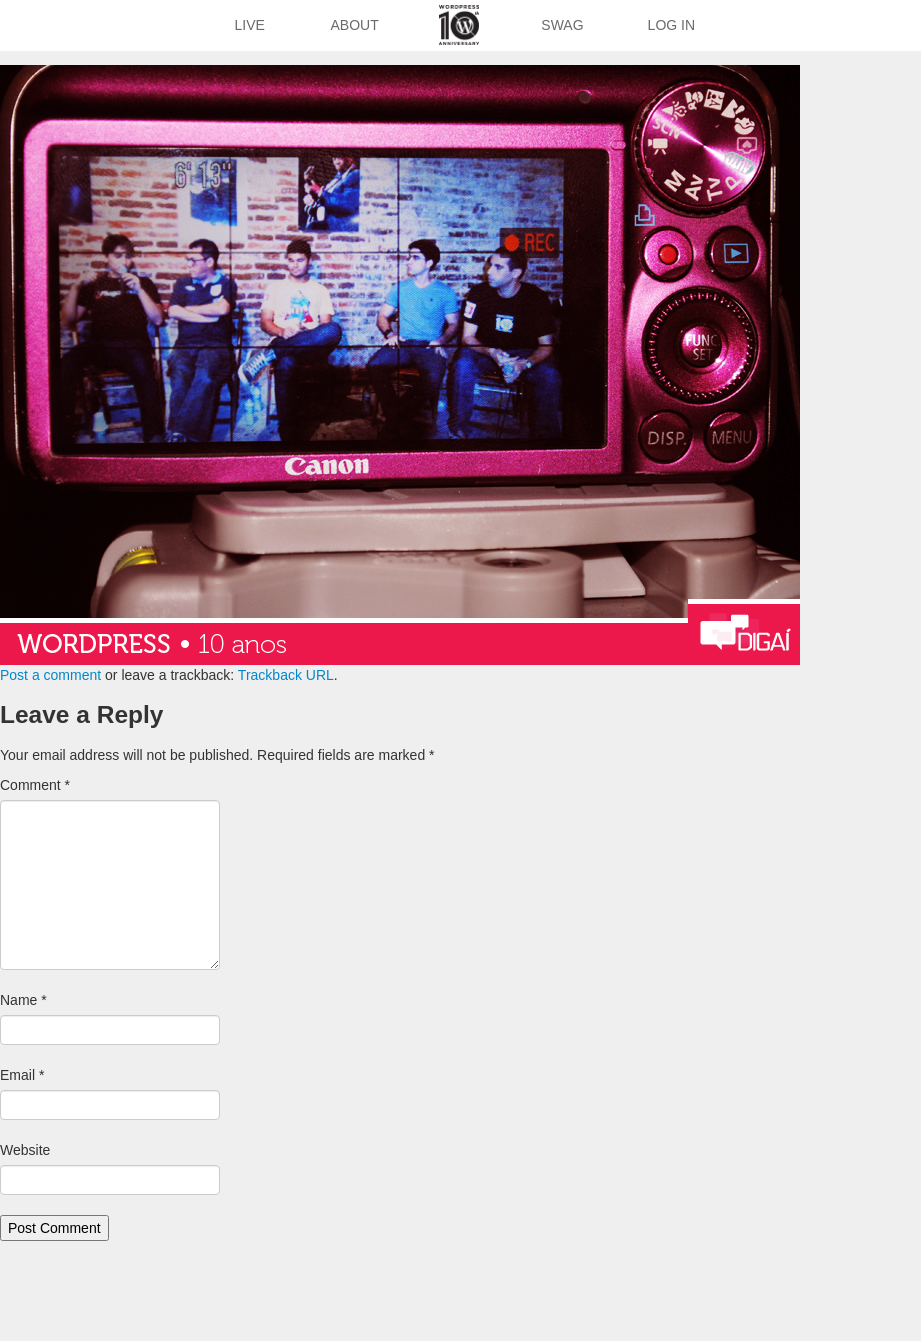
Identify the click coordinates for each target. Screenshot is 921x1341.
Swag (562, 25)
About (355, 25)
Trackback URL (286, 675)
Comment (35, 785)
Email (22, 1075)
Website (25, 1150)
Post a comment (50, 675)
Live (249, 25)
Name (23, 1000)
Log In (671, 25)
